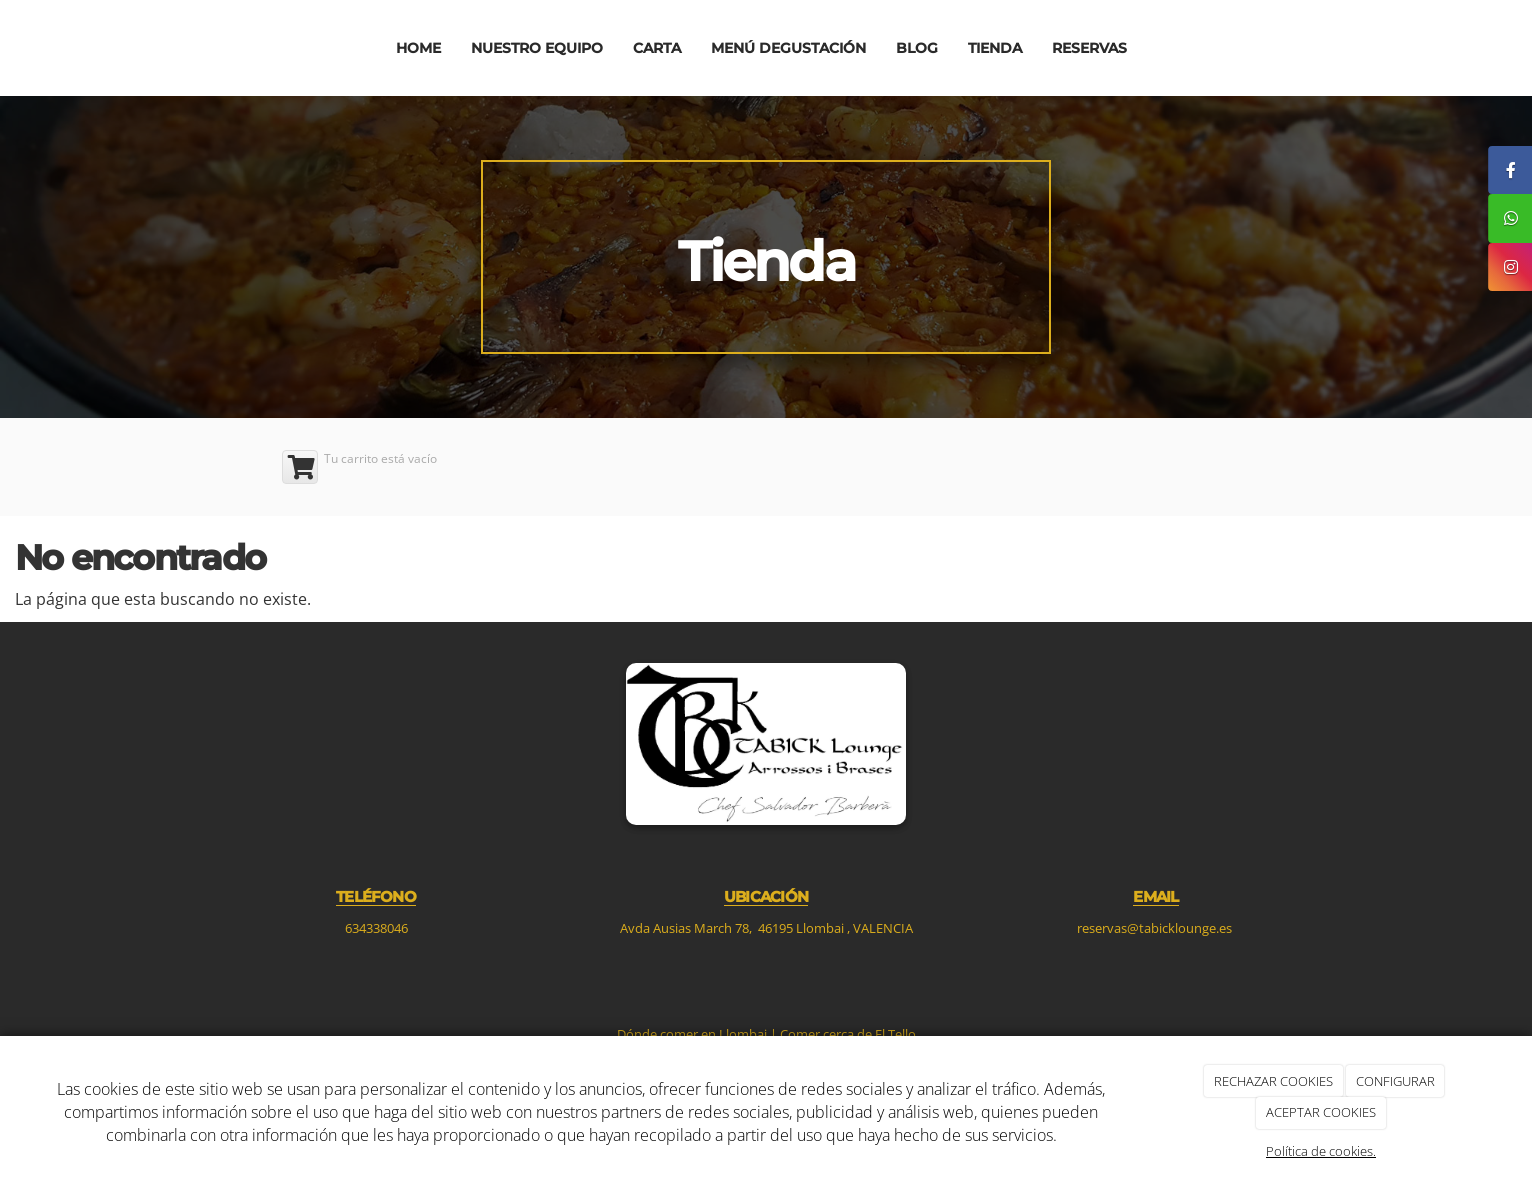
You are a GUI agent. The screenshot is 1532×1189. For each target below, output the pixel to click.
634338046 (376, 928)
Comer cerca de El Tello (848, 1034)
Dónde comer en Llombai (692, 1034)
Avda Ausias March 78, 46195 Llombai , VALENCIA (766, 928)
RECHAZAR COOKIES (1273, 1081)
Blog (917, 48)
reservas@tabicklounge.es (1156, 928)
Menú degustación (788, 48)
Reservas (1089, 48)
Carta (657, 48)
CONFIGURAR (1395, 1081)
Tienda (995, 48)
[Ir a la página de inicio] (176, 48)
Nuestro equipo (537, 48)
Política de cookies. (1321, 1151)
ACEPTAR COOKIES (1321, 1112)
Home (418, 48)
